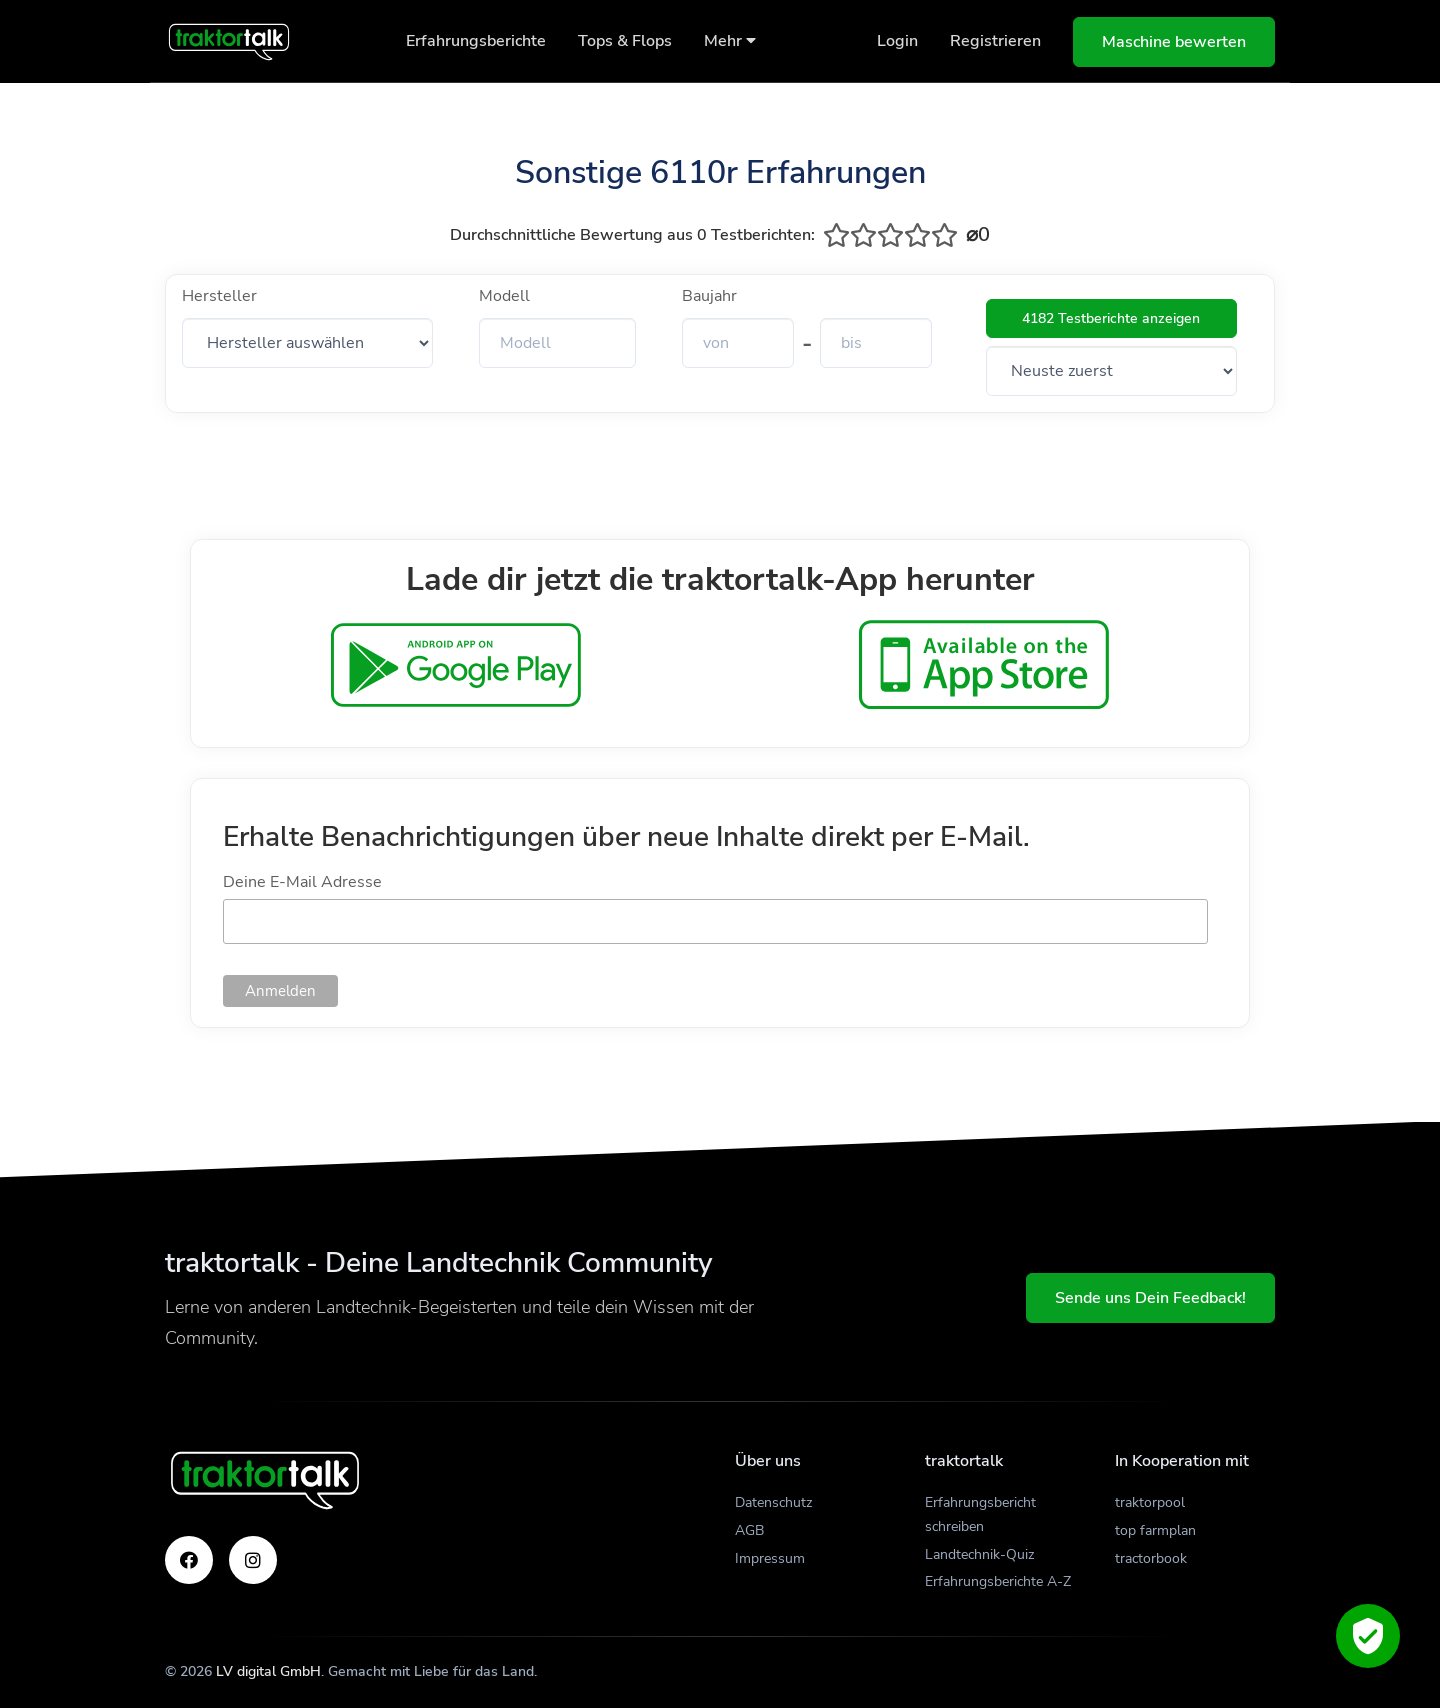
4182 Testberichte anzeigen (1111, 318)
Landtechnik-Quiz (979, 1554)
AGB (749, 1530)
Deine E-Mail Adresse (302, 882)
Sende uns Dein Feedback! (1150, 1298)
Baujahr (709, 296)
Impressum (770, 1558)
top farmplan (1155, 1530)
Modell (504, 296)
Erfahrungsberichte (476, 41)
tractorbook (1151, 1558)
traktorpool (1150, 1502)
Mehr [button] (730, 41)
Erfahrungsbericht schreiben (980, 1514)
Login (897, 41)
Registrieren (995, 41)
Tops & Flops (625, 41)
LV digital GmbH (268, 1671)
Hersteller (219, 296)
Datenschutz (773, 1502)
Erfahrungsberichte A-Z (998, 1581)
